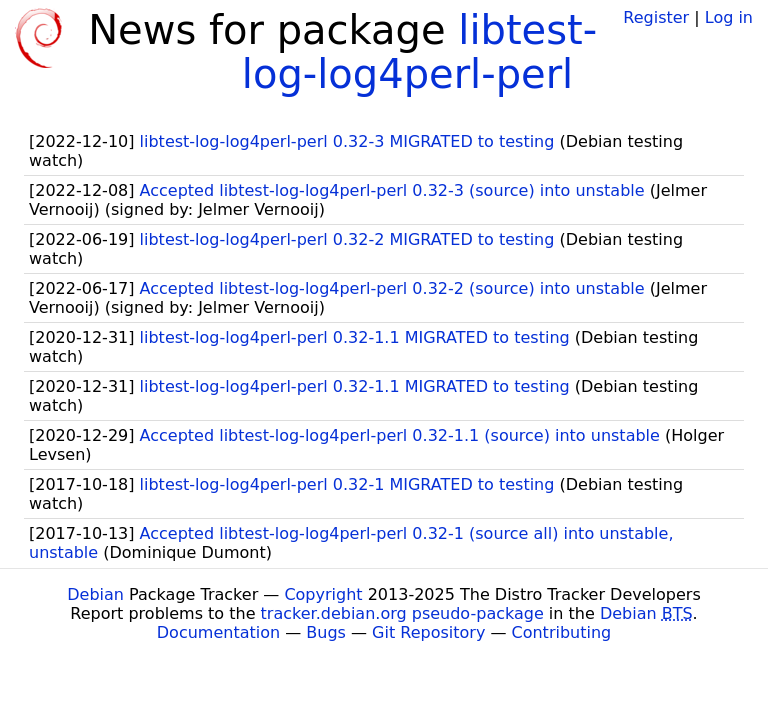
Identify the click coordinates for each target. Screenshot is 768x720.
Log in (729, 17)
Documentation (218, 632)
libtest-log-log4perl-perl (419, 52)
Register (656, 17)
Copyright (323, 594)
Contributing (562, 632)
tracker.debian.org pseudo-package (402, 613)
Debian (95, 594)
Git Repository (428, 632)
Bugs (326, 632)
